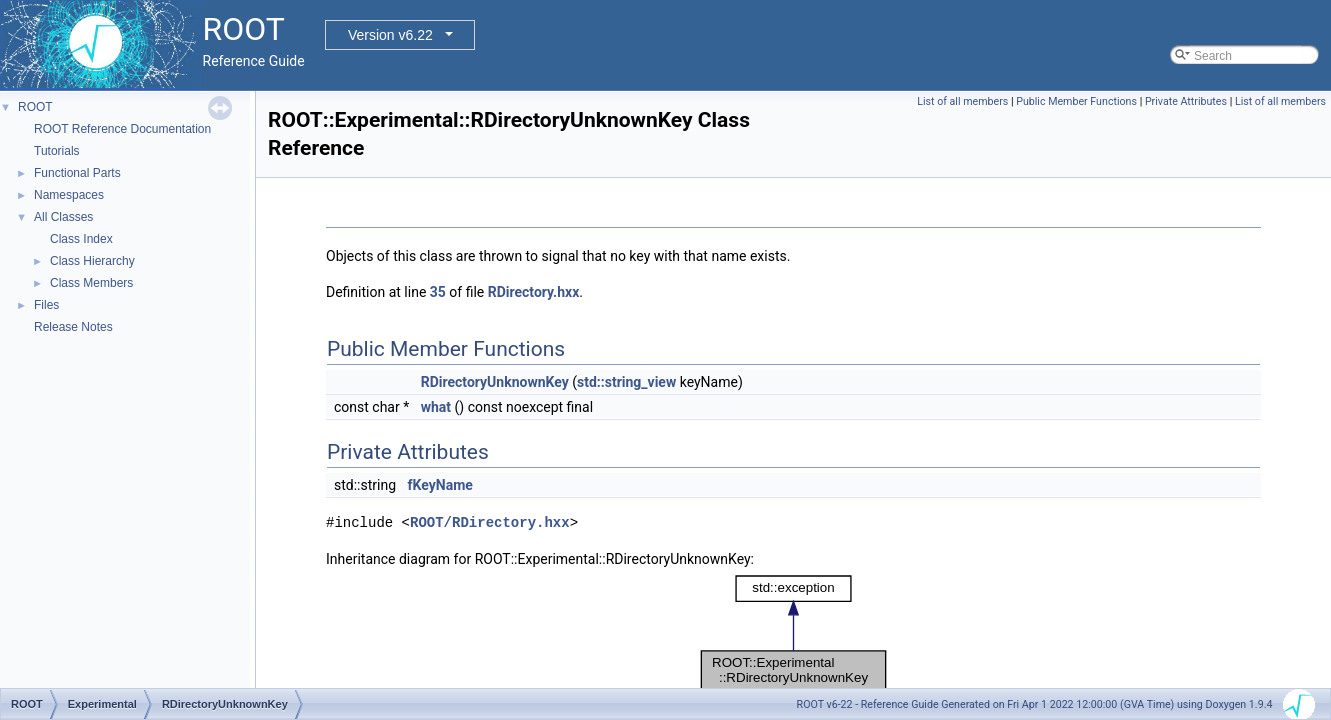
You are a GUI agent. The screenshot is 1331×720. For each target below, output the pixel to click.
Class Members (91, 283)
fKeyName (440, 485)
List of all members (962, 101)
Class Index (81, 239)
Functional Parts (77, 173)
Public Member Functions (1076, 101)
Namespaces (69, 195)
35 (438, 292)
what (436, 407)
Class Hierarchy (92, 261)
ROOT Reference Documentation (122, 129)
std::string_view (626, 382)
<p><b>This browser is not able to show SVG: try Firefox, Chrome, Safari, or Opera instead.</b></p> (793, 633)
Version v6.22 (390, 35)
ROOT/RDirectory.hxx (490, 522)
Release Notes (73, 327)
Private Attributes (1186, 101)
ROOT (35, 107)
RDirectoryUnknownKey (495, 382)
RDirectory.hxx (534, 292)
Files (46, 305)
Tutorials (57, 151)
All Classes (63, 217)
